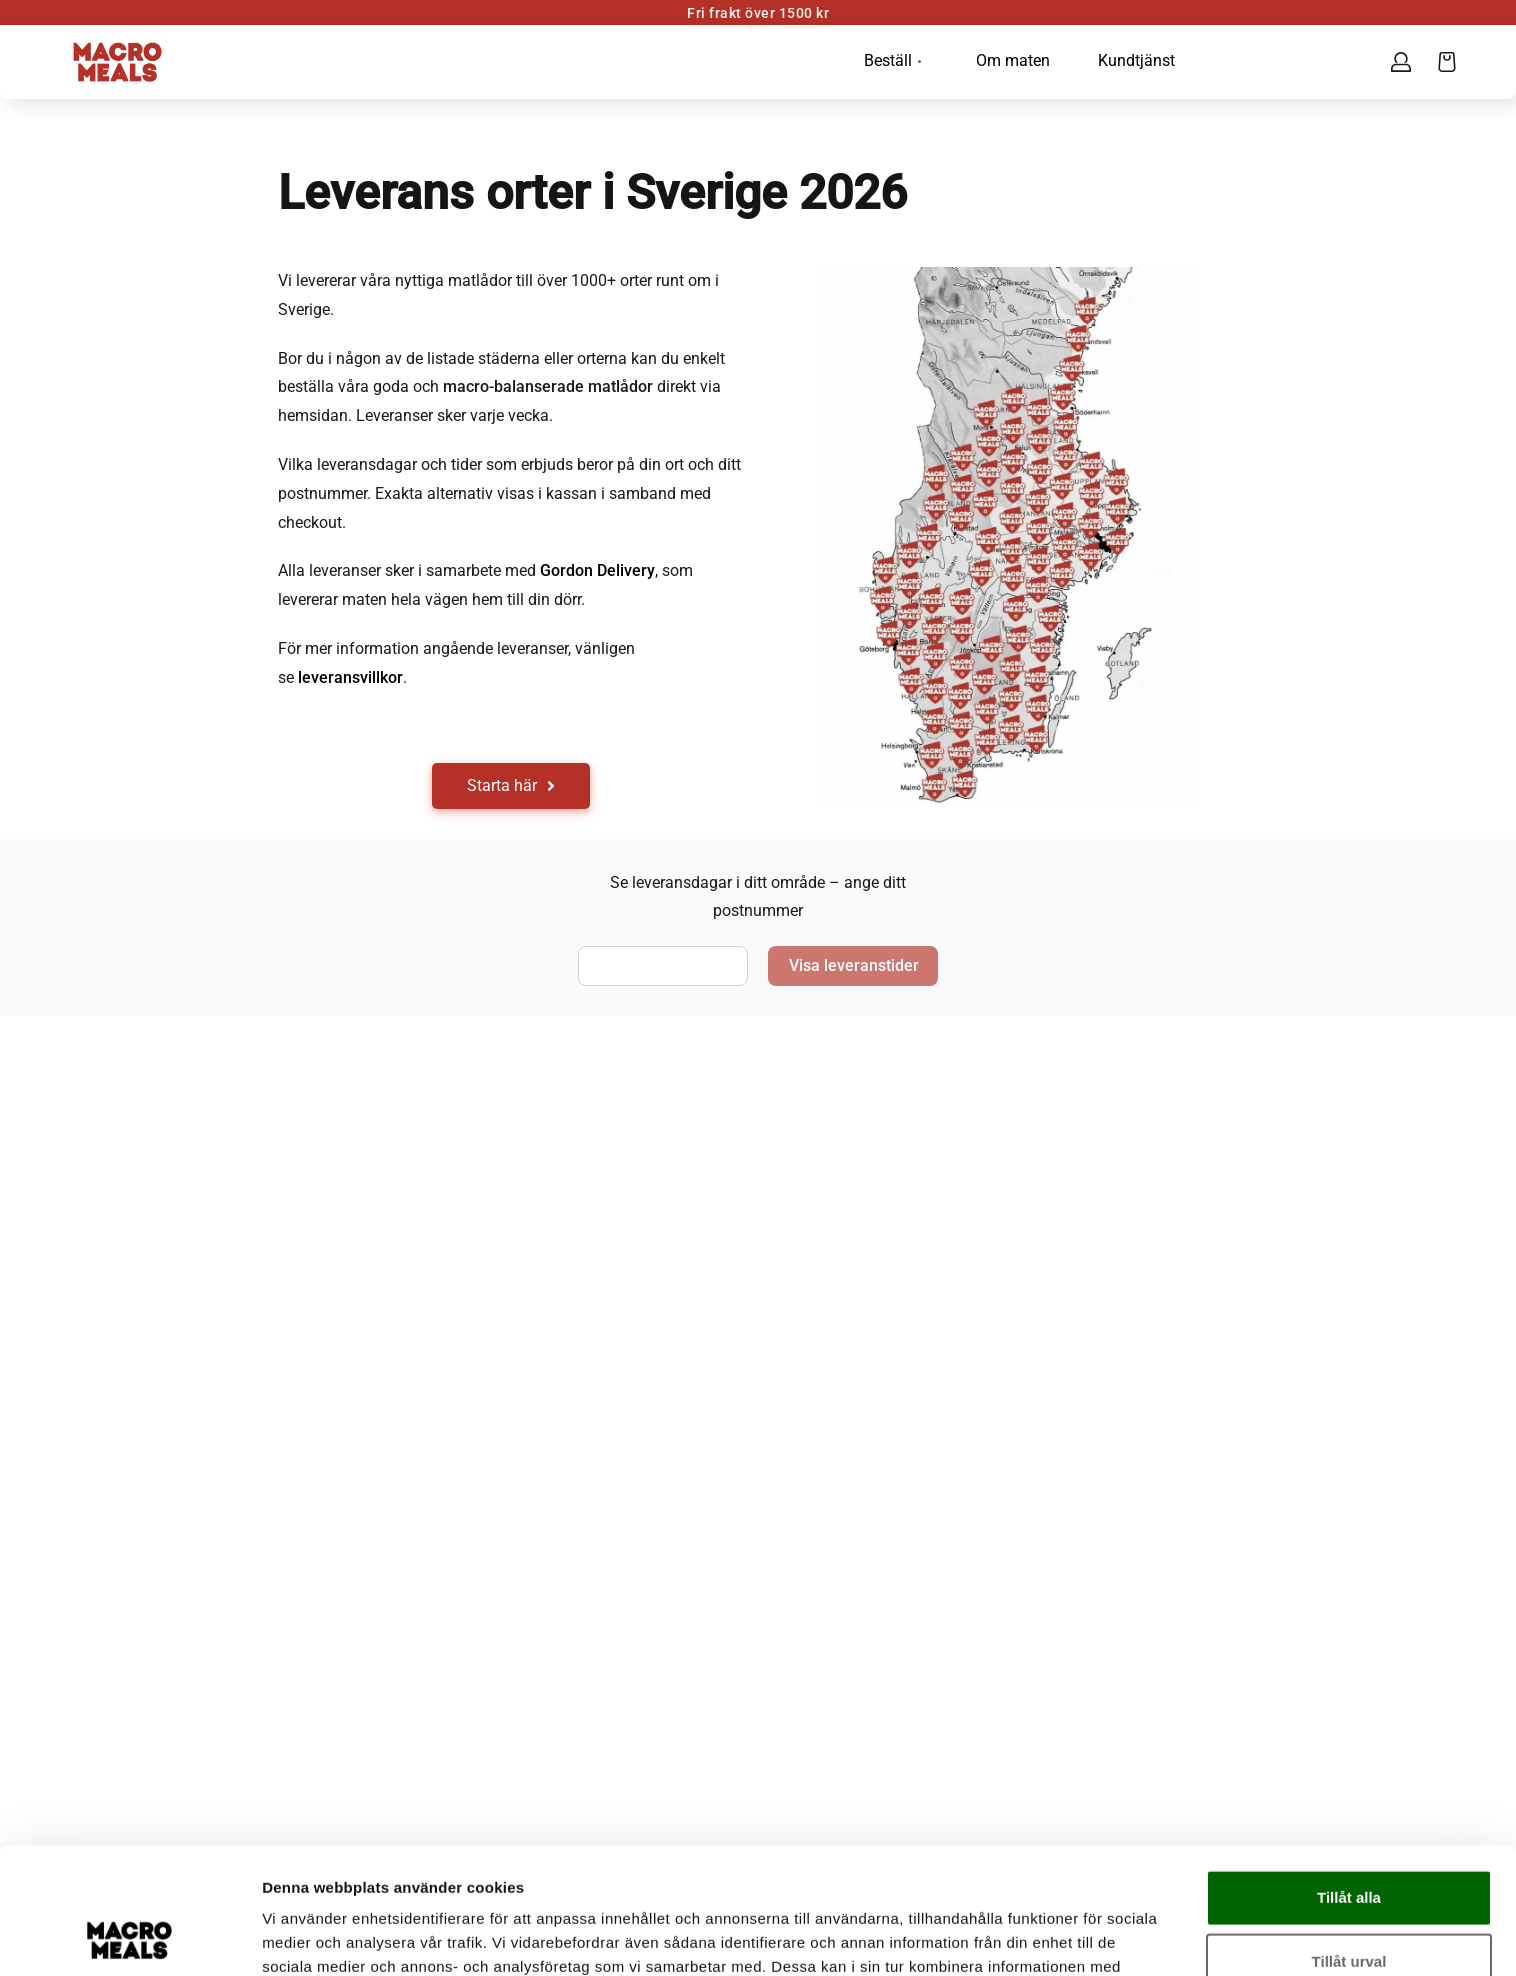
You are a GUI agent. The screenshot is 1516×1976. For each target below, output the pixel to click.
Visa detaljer (1086, 1936)
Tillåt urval (1349, 1842)
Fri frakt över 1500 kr (758, 13)
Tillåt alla (1349, 1778)
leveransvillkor (350, 677)
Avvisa (1349, 1906)
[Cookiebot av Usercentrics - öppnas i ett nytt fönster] (129, 1937)
